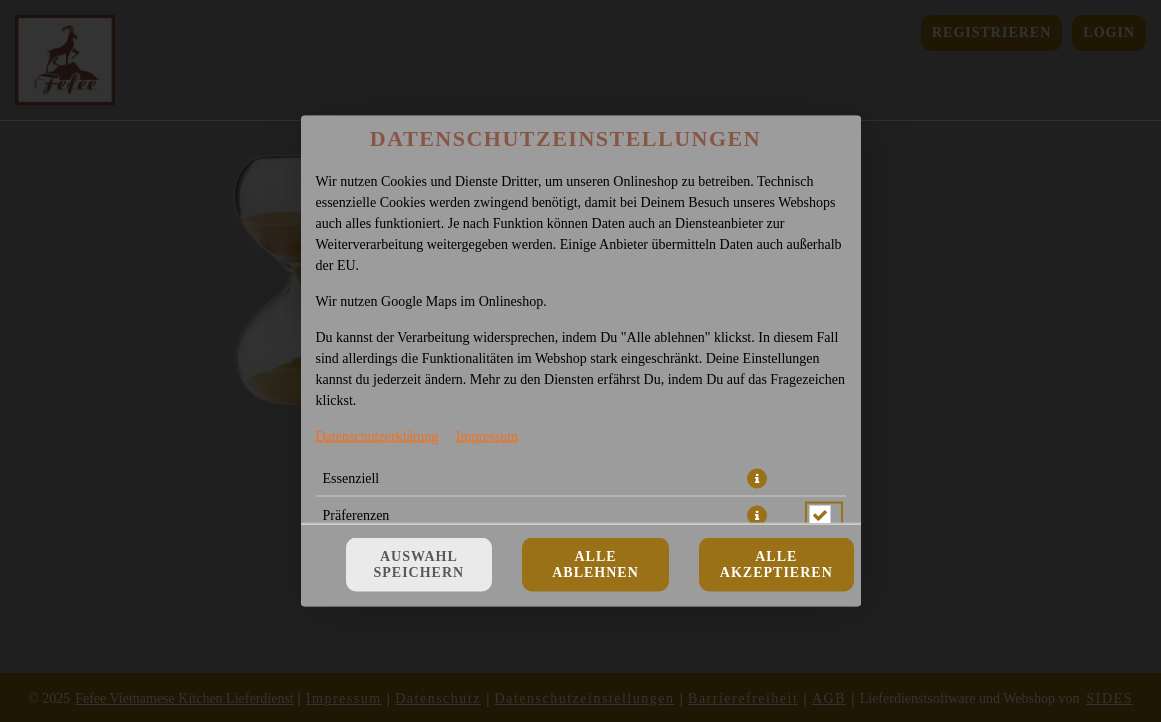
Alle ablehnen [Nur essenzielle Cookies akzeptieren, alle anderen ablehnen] (595, 564)
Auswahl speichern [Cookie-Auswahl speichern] (419, 564)
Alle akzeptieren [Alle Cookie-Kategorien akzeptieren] (776, 564)
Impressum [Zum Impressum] (487, 436)
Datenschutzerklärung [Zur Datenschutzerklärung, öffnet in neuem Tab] (377, 436)
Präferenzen (356, 515)
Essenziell (351, 478)
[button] (757, 479)
